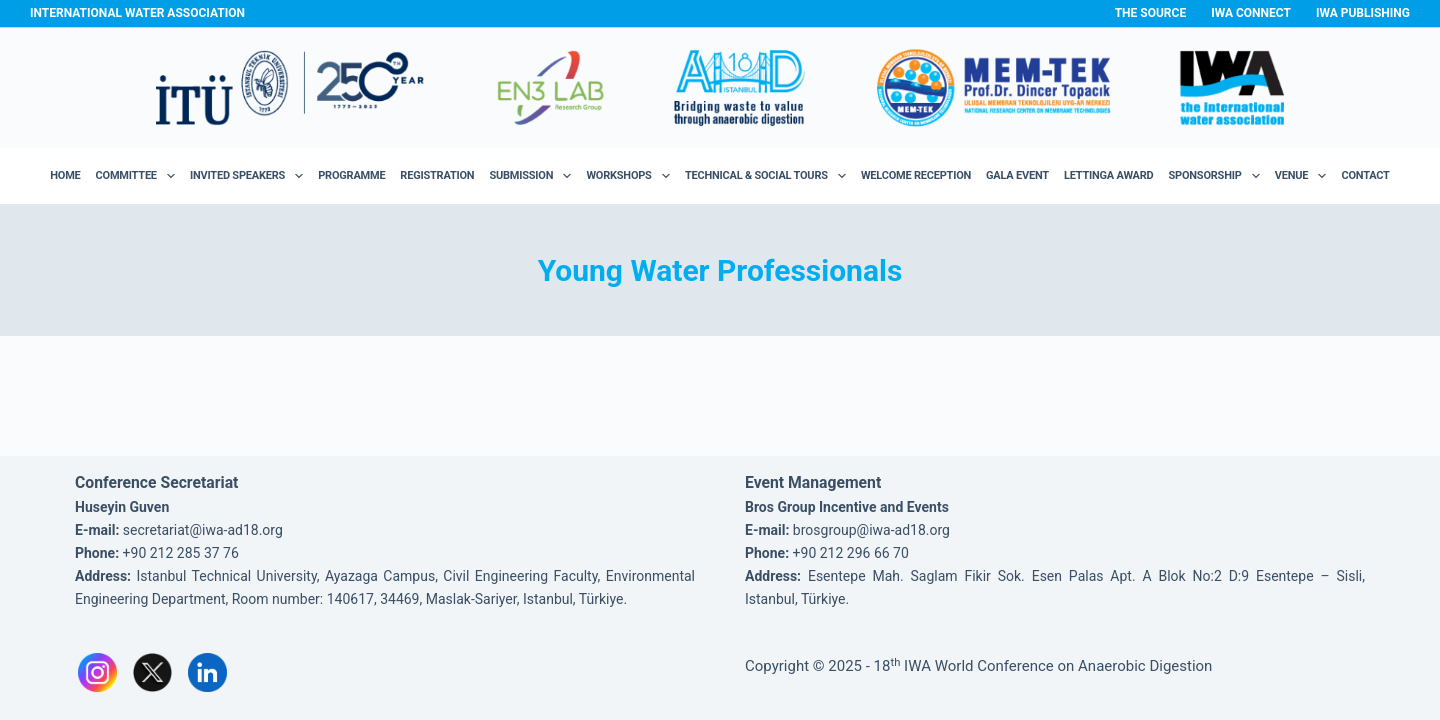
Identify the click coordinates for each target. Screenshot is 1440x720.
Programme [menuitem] (351, 175)
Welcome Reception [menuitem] (916, 175)
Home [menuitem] (65, 175)
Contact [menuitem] (1365, 175)
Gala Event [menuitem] (1017, 175)
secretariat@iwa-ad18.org (203, 530)
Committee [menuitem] (139, 176)
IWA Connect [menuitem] (1251, 13)
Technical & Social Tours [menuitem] (769, 176)
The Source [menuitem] (1151, 13)
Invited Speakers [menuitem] (250, 176)
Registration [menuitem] (437, 175)
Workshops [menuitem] (631, 176)
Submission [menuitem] (534, 176)
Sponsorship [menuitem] (1218, 176)
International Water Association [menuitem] (137, 13)
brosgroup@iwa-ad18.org (871, 530)
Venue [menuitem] (1304, 176)
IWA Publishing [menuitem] (1363, 13)
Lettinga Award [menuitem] (1109, 175)
